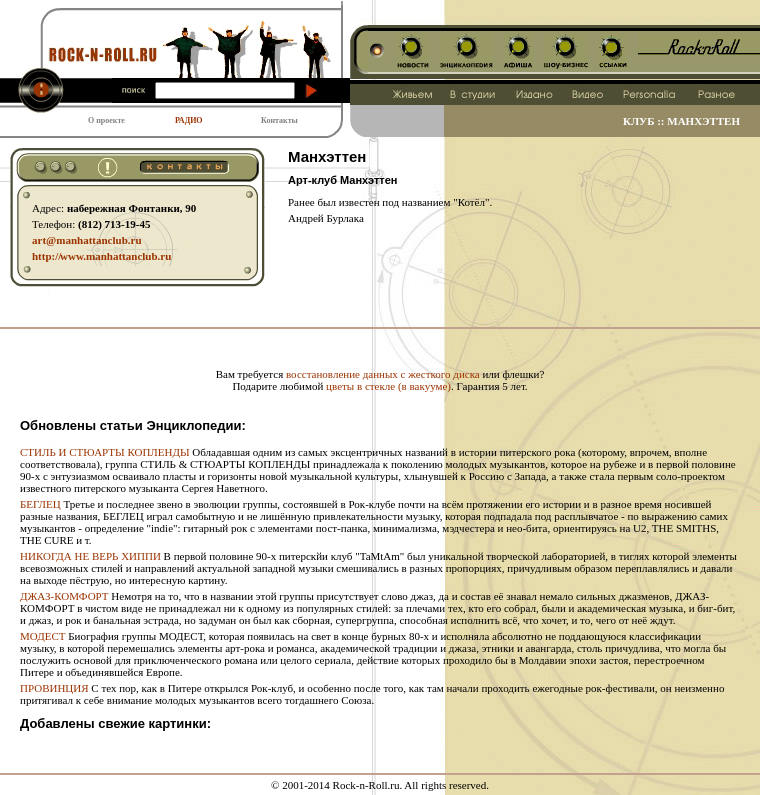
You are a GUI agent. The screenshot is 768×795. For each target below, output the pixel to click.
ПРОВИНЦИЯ (54, 688)
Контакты (279, 120)
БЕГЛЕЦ (40, 504)
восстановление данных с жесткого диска (383, 374)
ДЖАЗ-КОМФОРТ (64, 596)
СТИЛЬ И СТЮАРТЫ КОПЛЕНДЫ (105, 452)
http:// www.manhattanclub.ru (101, 256)
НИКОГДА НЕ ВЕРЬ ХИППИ (90, 556)
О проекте (106, 120)
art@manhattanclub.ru (87, 240)
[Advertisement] (380, 336)
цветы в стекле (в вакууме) (388, 386)
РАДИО (189, 120)
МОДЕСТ (42, 636)
